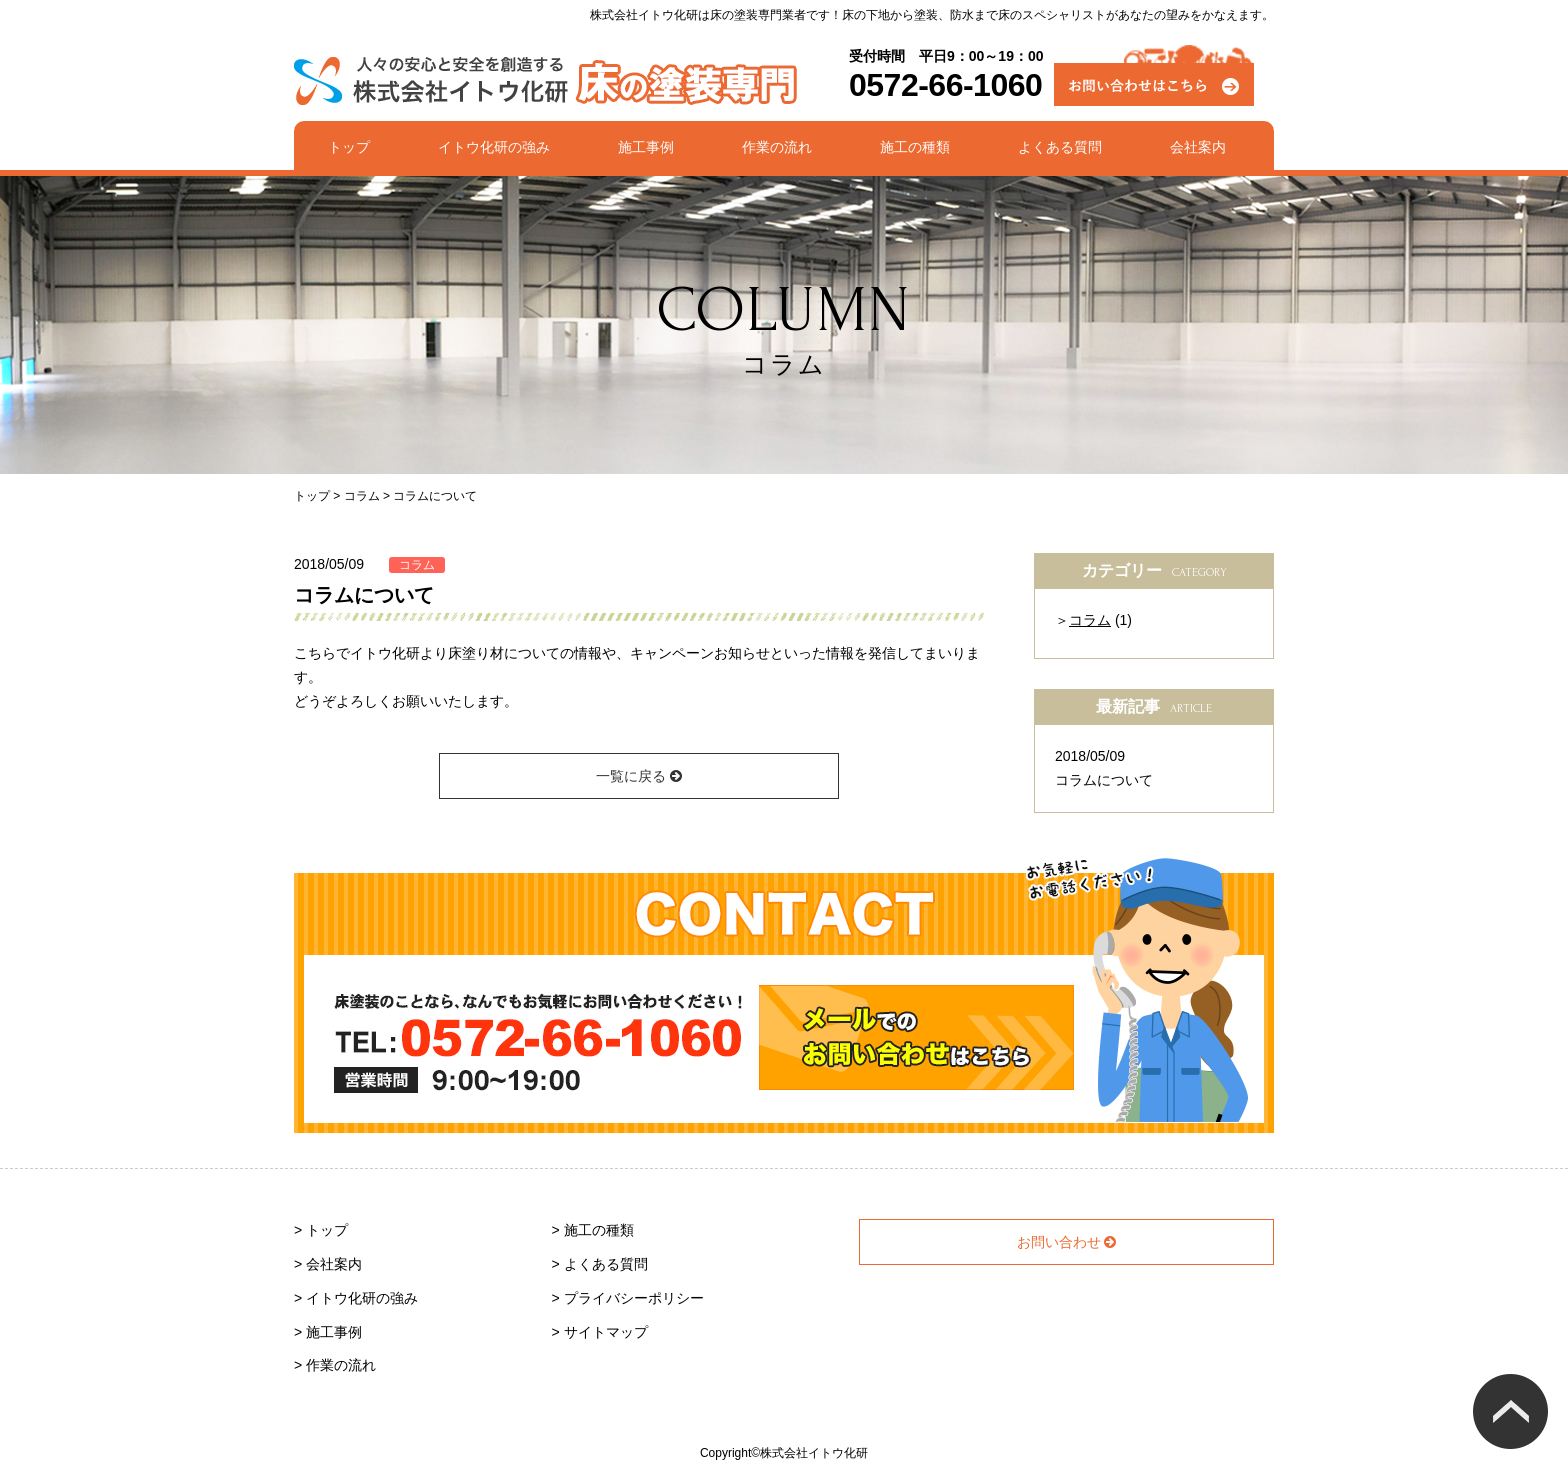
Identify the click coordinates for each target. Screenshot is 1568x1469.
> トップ (321, 1230)
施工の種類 (915, 147)
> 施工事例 (328, 1332)
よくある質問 (1060, 147)
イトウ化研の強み (494, 147)
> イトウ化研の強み (356, 1298)
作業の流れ (777, 147)
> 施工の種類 (593, 1230)
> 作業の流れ (335, 1365)
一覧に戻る (639, 776)
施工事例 (646, 147)
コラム (417, 565)
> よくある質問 (600, 1264)
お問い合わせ (1067, 1242)
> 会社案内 (328, 1264)
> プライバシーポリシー (628, 1298)
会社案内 (1198, 147)
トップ (349, 147)
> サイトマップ (600, 1332)
